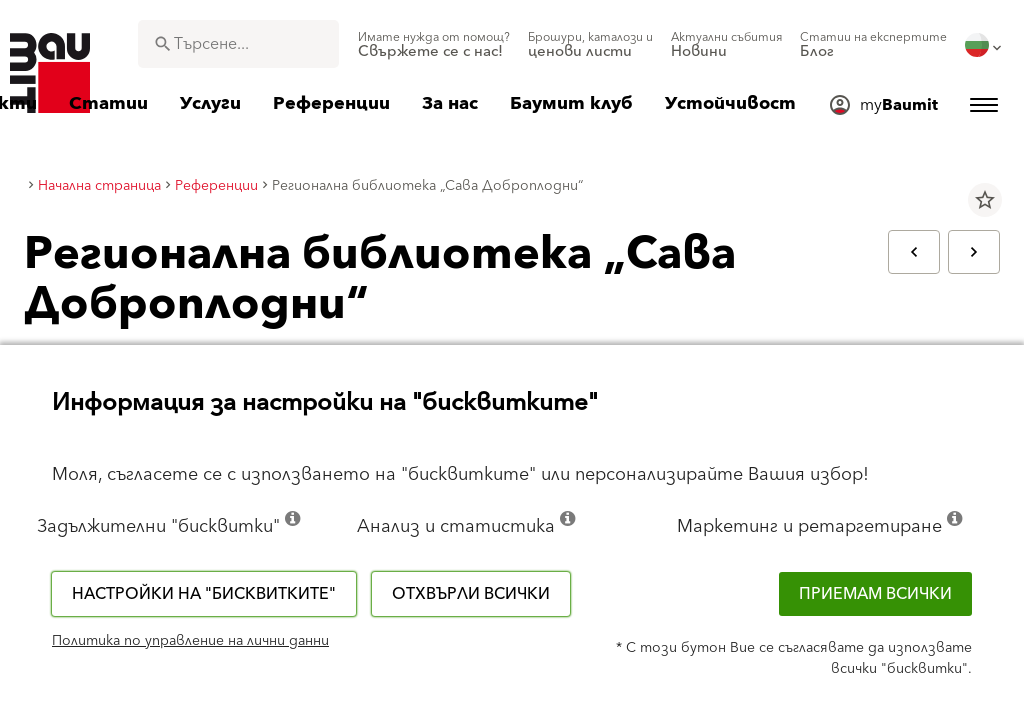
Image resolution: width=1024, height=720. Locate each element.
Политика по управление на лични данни (190, 641)
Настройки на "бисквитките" (204, 594)
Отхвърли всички (471, 594)
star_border (985, 200)
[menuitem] (434, 45)
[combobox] (238, 44)
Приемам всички (875, 594)
